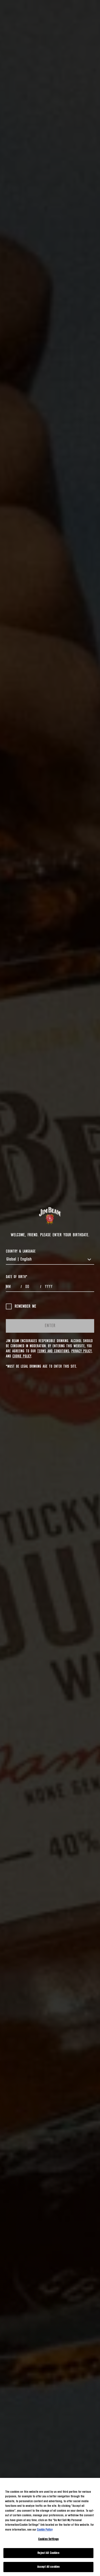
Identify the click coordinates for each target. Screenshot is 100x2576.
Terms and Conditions (53, 1351)
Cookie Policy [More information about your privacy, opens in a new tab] (45, 2529)
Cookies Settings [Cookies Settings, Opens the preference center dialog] (48, 2539)
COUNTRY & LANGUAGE (21, 1251)
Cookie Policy (21, 1356)
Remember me (21, 1306)
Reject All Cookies (48, 2553)
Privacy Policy (81, 1351)
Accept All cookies (48, 2566)
